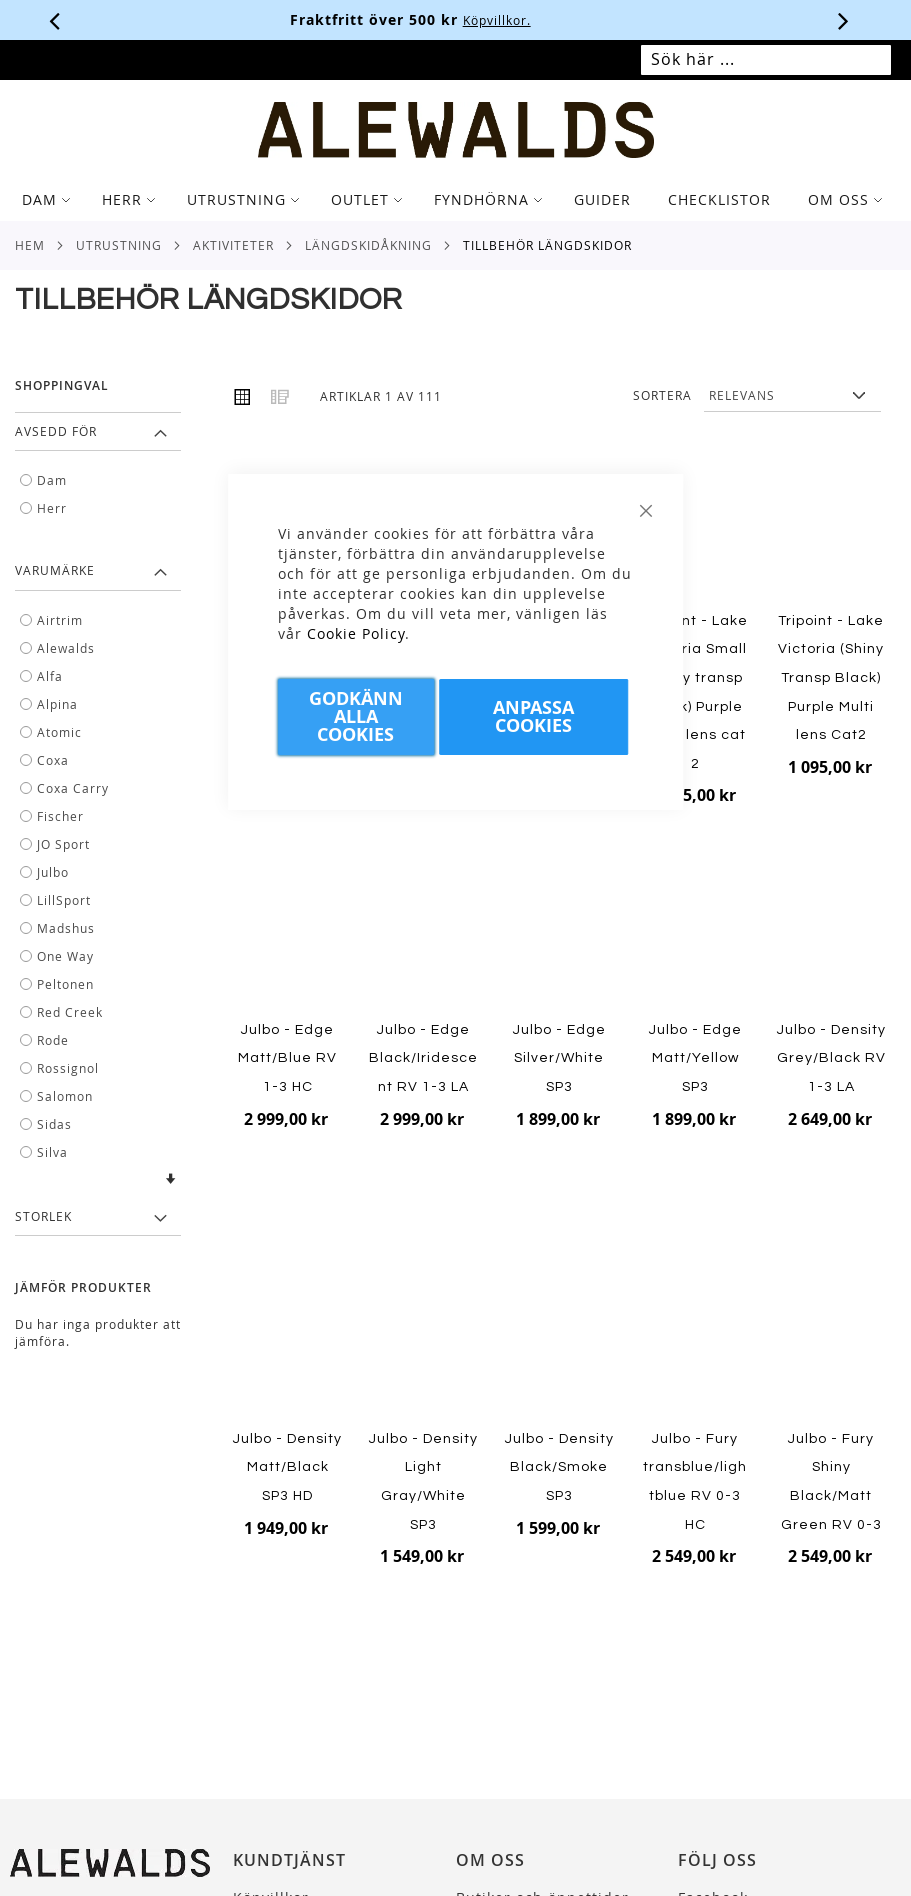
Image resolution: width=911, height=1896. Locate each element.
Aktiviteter (233, 245)
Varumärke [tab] (55, 570)
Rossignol (68, 1068)
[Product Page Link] (695, 532)
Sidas (54, 1124)
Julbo (53, 872)
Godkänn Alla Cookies (356, 716)
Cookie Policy (356, 633)
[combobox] (766, 60)
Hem (30, 245)
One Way (65, 956)
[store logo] (455, 130)
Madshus (66, 928)
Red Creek (70, 1012)
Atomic (59, 732)
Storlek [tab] (43, 1216)
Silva (52, 1152)
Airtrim (60, 620)
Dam (52, 480)
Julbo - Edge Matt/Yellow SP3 (695, 1058)
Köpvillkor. (542, 20)
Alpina (57, 704)
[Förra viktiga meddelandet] (55, 20)
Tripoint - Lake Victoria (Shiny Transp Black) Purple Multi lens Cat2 (831, 678)
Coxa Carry (73, 788)
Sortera (662, 395)
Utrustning (119, 245)
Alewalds (66, 648)
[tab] (455, 200)
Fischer (60, 816)
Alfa (50, 676)
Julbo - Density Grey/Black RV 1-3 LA (831, 1058)
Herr (52, 508)
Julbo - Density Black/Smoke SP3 (559, 1467)
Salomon (65, 1096)
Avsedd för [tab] (56, 431)
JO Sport (63, 844)
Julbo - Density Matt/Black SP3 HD (287, 1467)
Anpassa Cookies (533, 716)
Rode (53, 1040)
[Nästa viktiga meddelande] (844, 20)
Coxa (53, 760)
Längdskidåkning (368, 245)
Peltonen (65, 984)
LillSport (64, 900)
